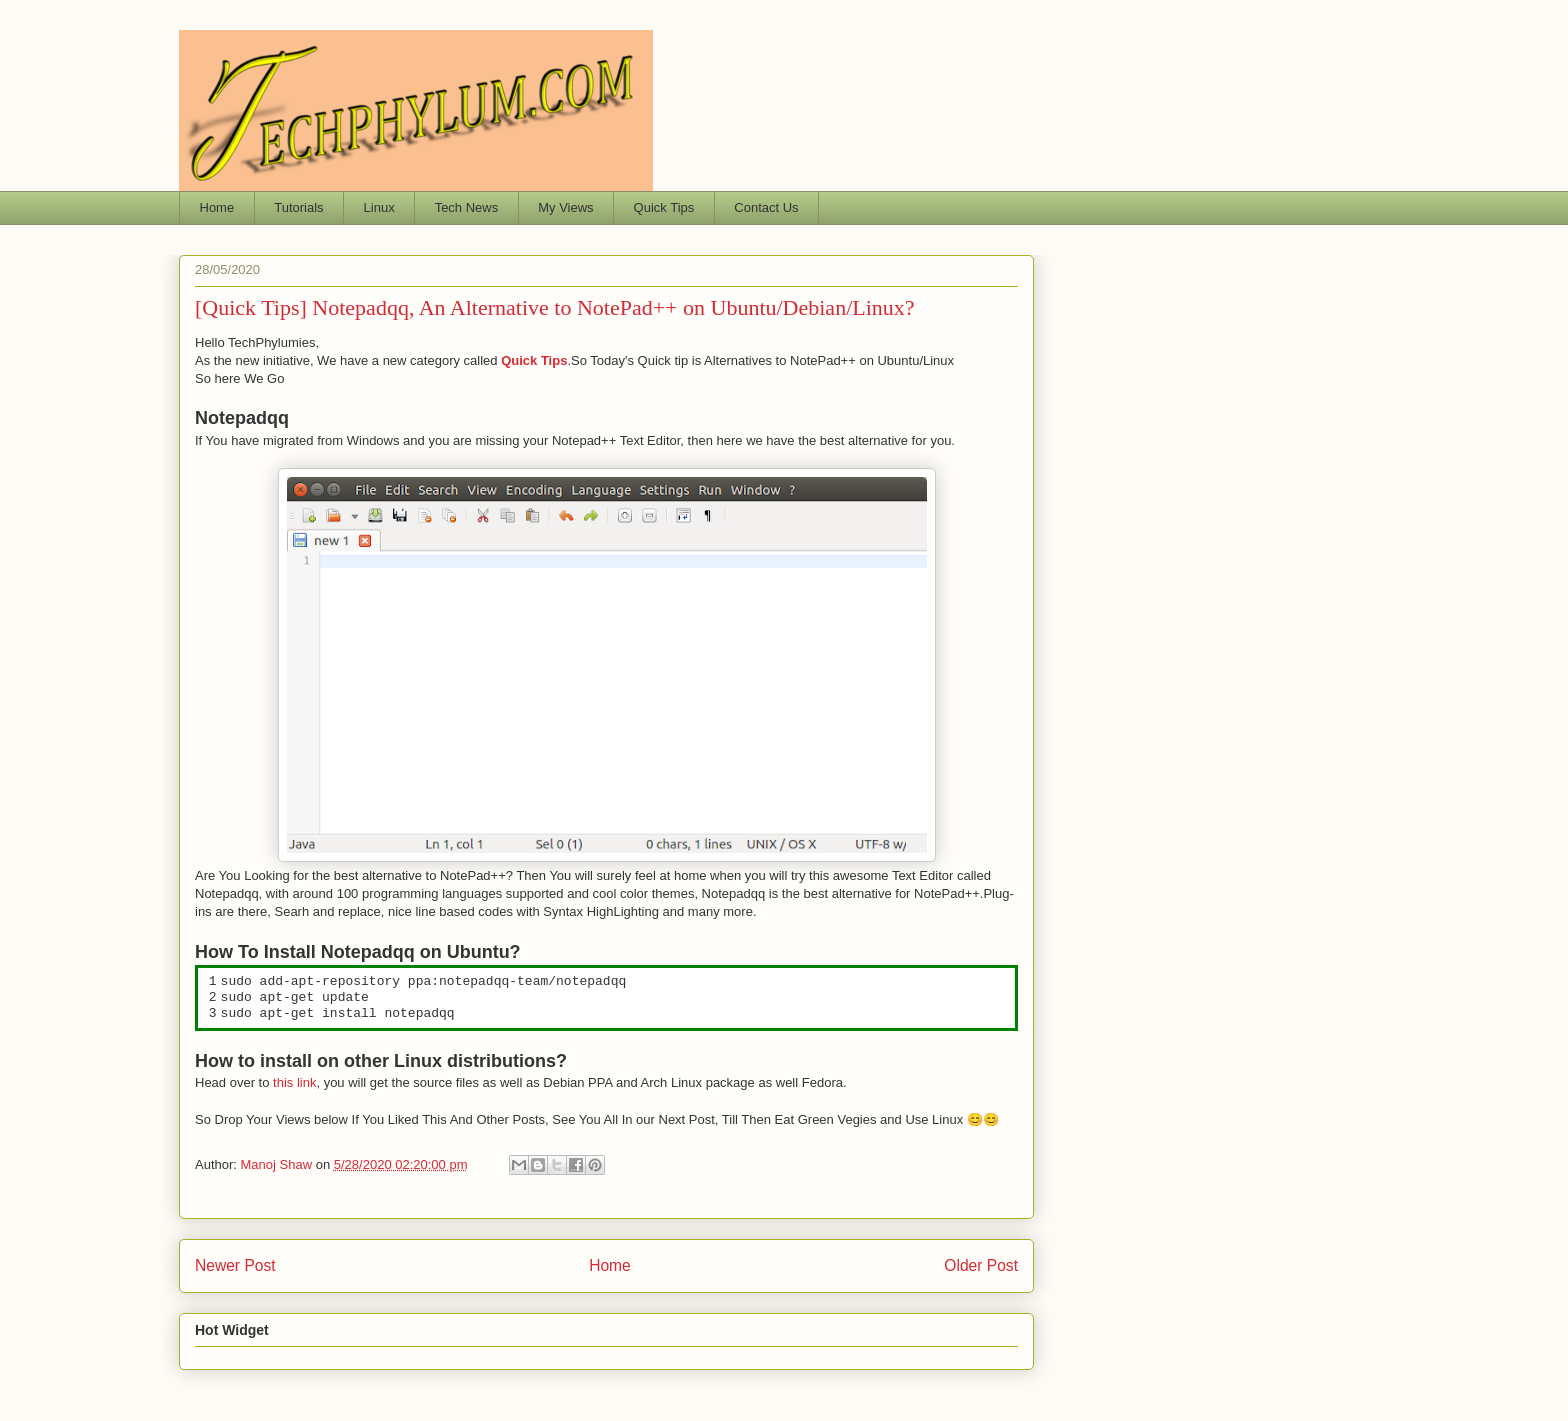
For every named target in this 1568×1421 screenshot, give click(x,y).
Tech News (467, 207)
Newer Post (235, 1265)
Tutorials (298, 207)
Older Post (981, 1265)
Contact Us (766, 207)
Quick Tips (664, 207)
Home (217, 207)
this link (294, 1082)
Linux (379, 207)
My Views (565, 207)
